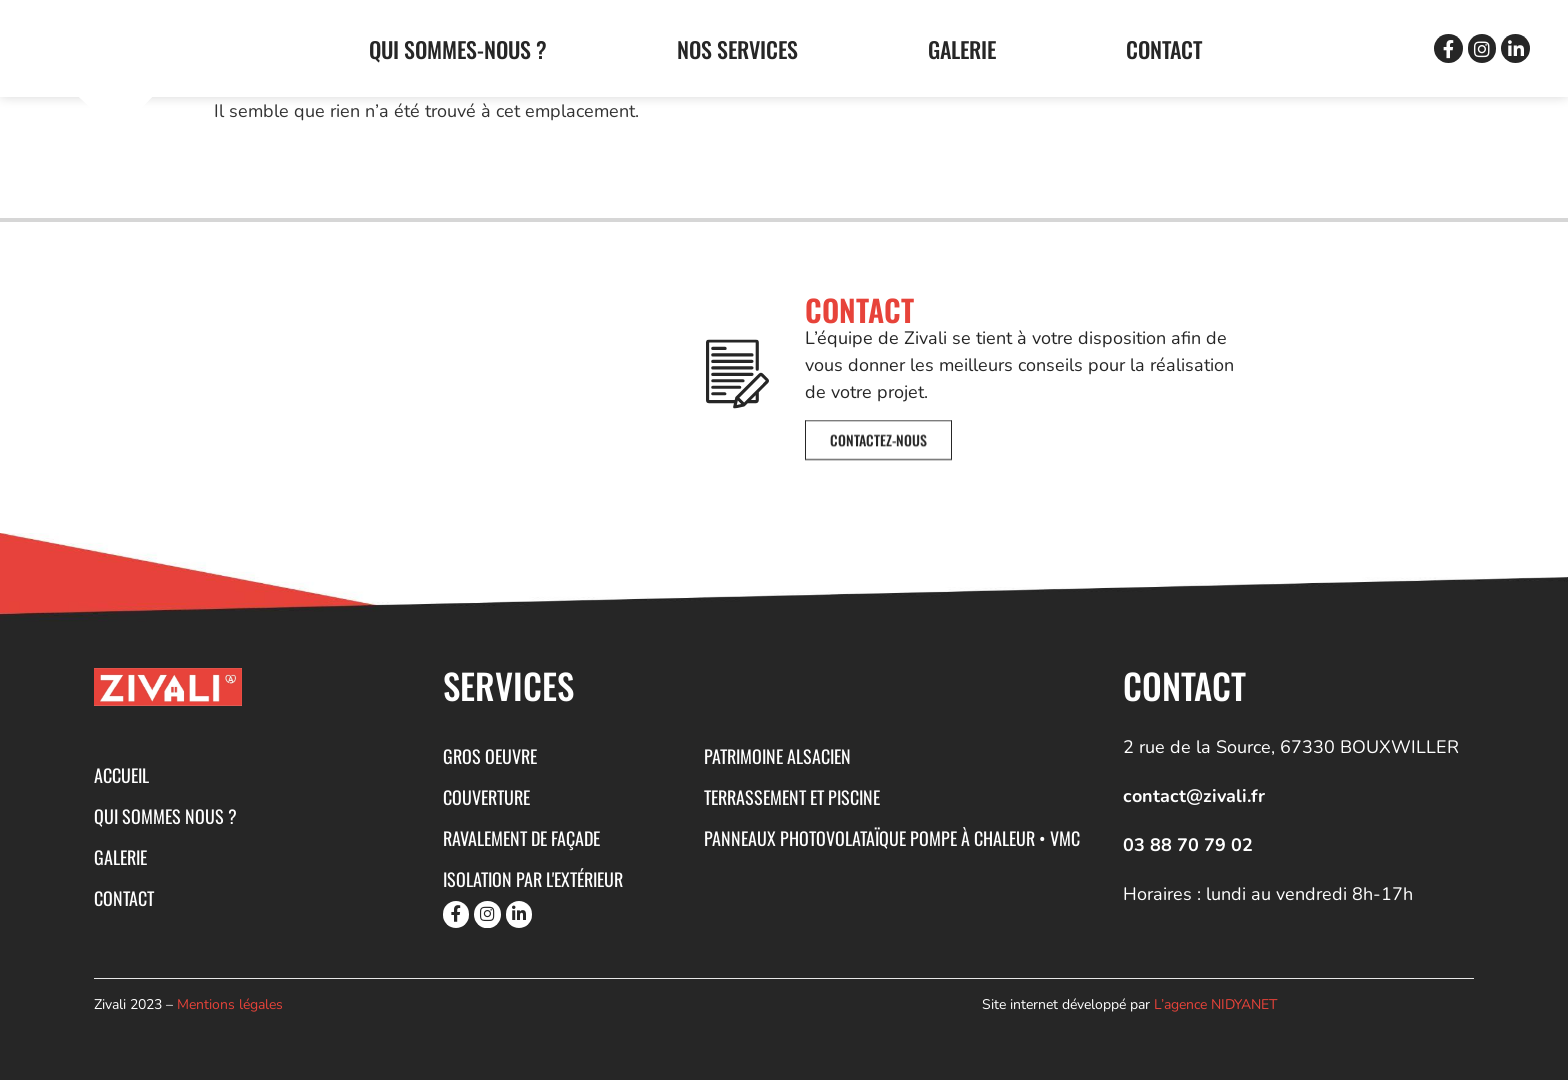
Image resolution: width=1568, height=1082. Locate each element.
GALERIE (962, 49)
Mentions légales (230, 1007)
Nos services (737, 49)
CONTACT (1164, 49)
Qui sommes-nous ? (458, 49)
